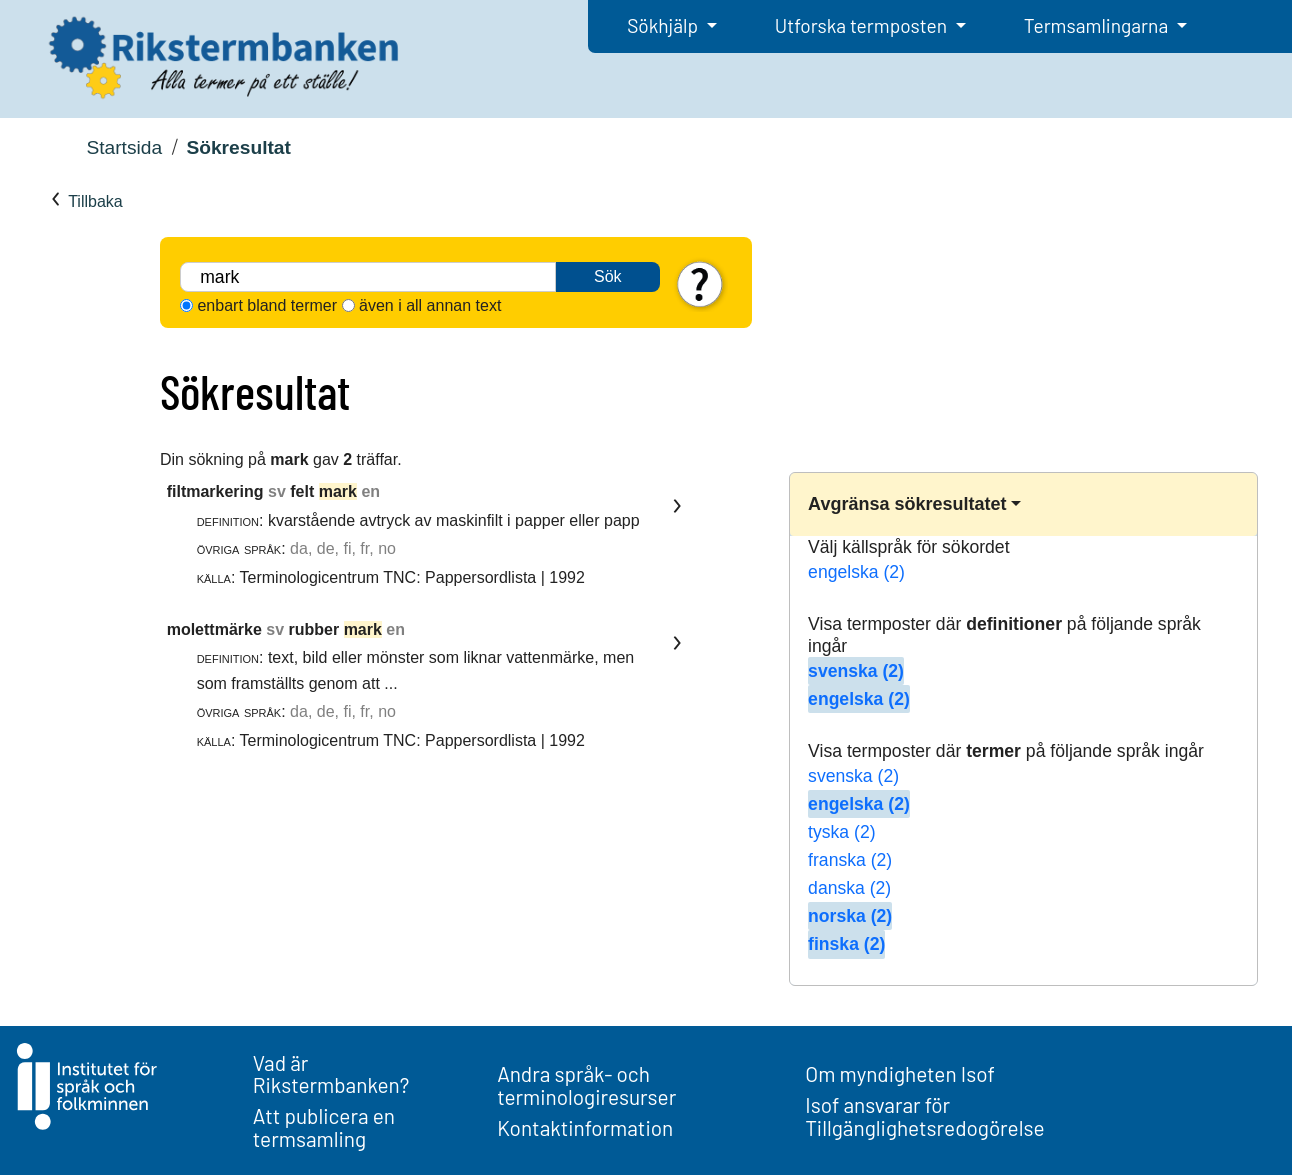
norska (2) (850, 916)
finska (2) (846, 944)
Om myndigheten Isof (899, 1073)
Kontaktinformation (585, 1127)
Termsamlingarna (1098, 25)
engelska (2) (856, 572)
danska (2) (849, 888)
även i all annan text (430, 305)
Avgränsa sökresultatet (907, 504)
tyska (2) (841, 832)
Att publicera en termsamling (324, 1127)
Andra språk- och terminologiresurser (586, 1085)
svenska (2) (856, 671)
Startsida (124, 147)
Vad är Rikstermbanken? (331, 1074)
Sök (608, 276)
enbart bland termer (267, 305)
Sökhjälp (664, 25)
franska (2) (850, 860)
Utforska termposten (863, 25)
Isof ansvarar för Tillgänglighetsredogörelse (924, 1116)
